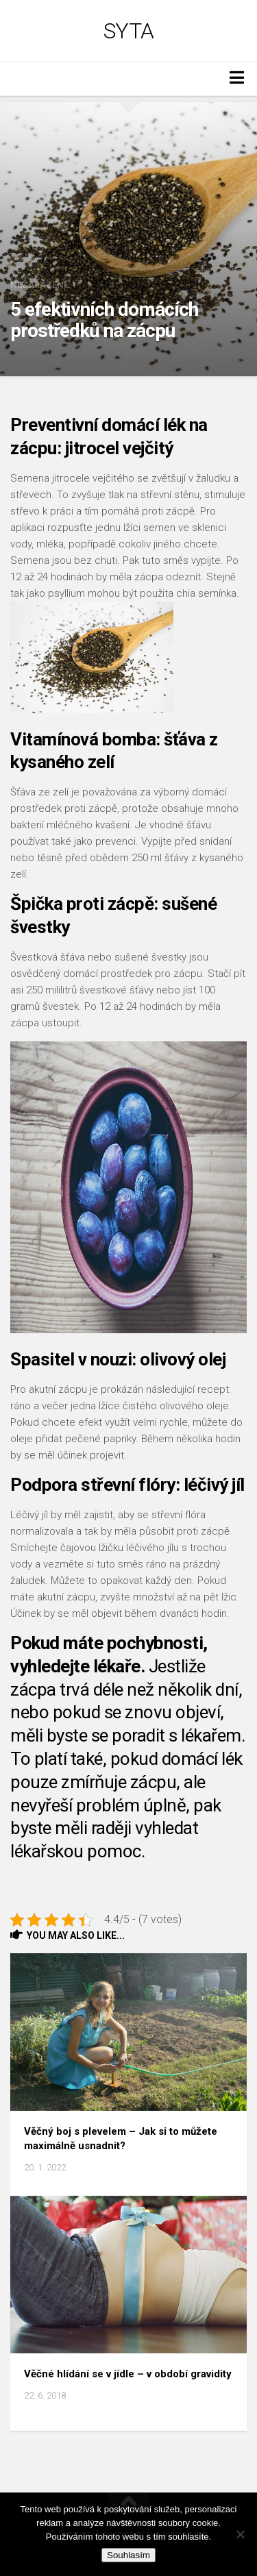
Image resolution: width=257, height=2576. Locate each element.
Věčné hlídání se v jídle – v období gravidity (128, 2374)
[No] (240, 2534)
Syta (128, 31)
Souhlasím (128, 2555)
